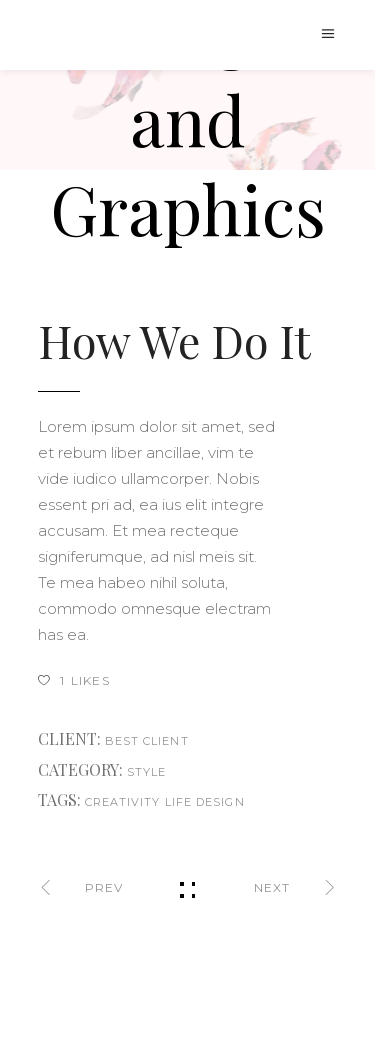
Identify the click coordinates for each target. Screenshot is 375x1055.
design (220, 802)
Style (147, 772)
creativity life (139, 802)
